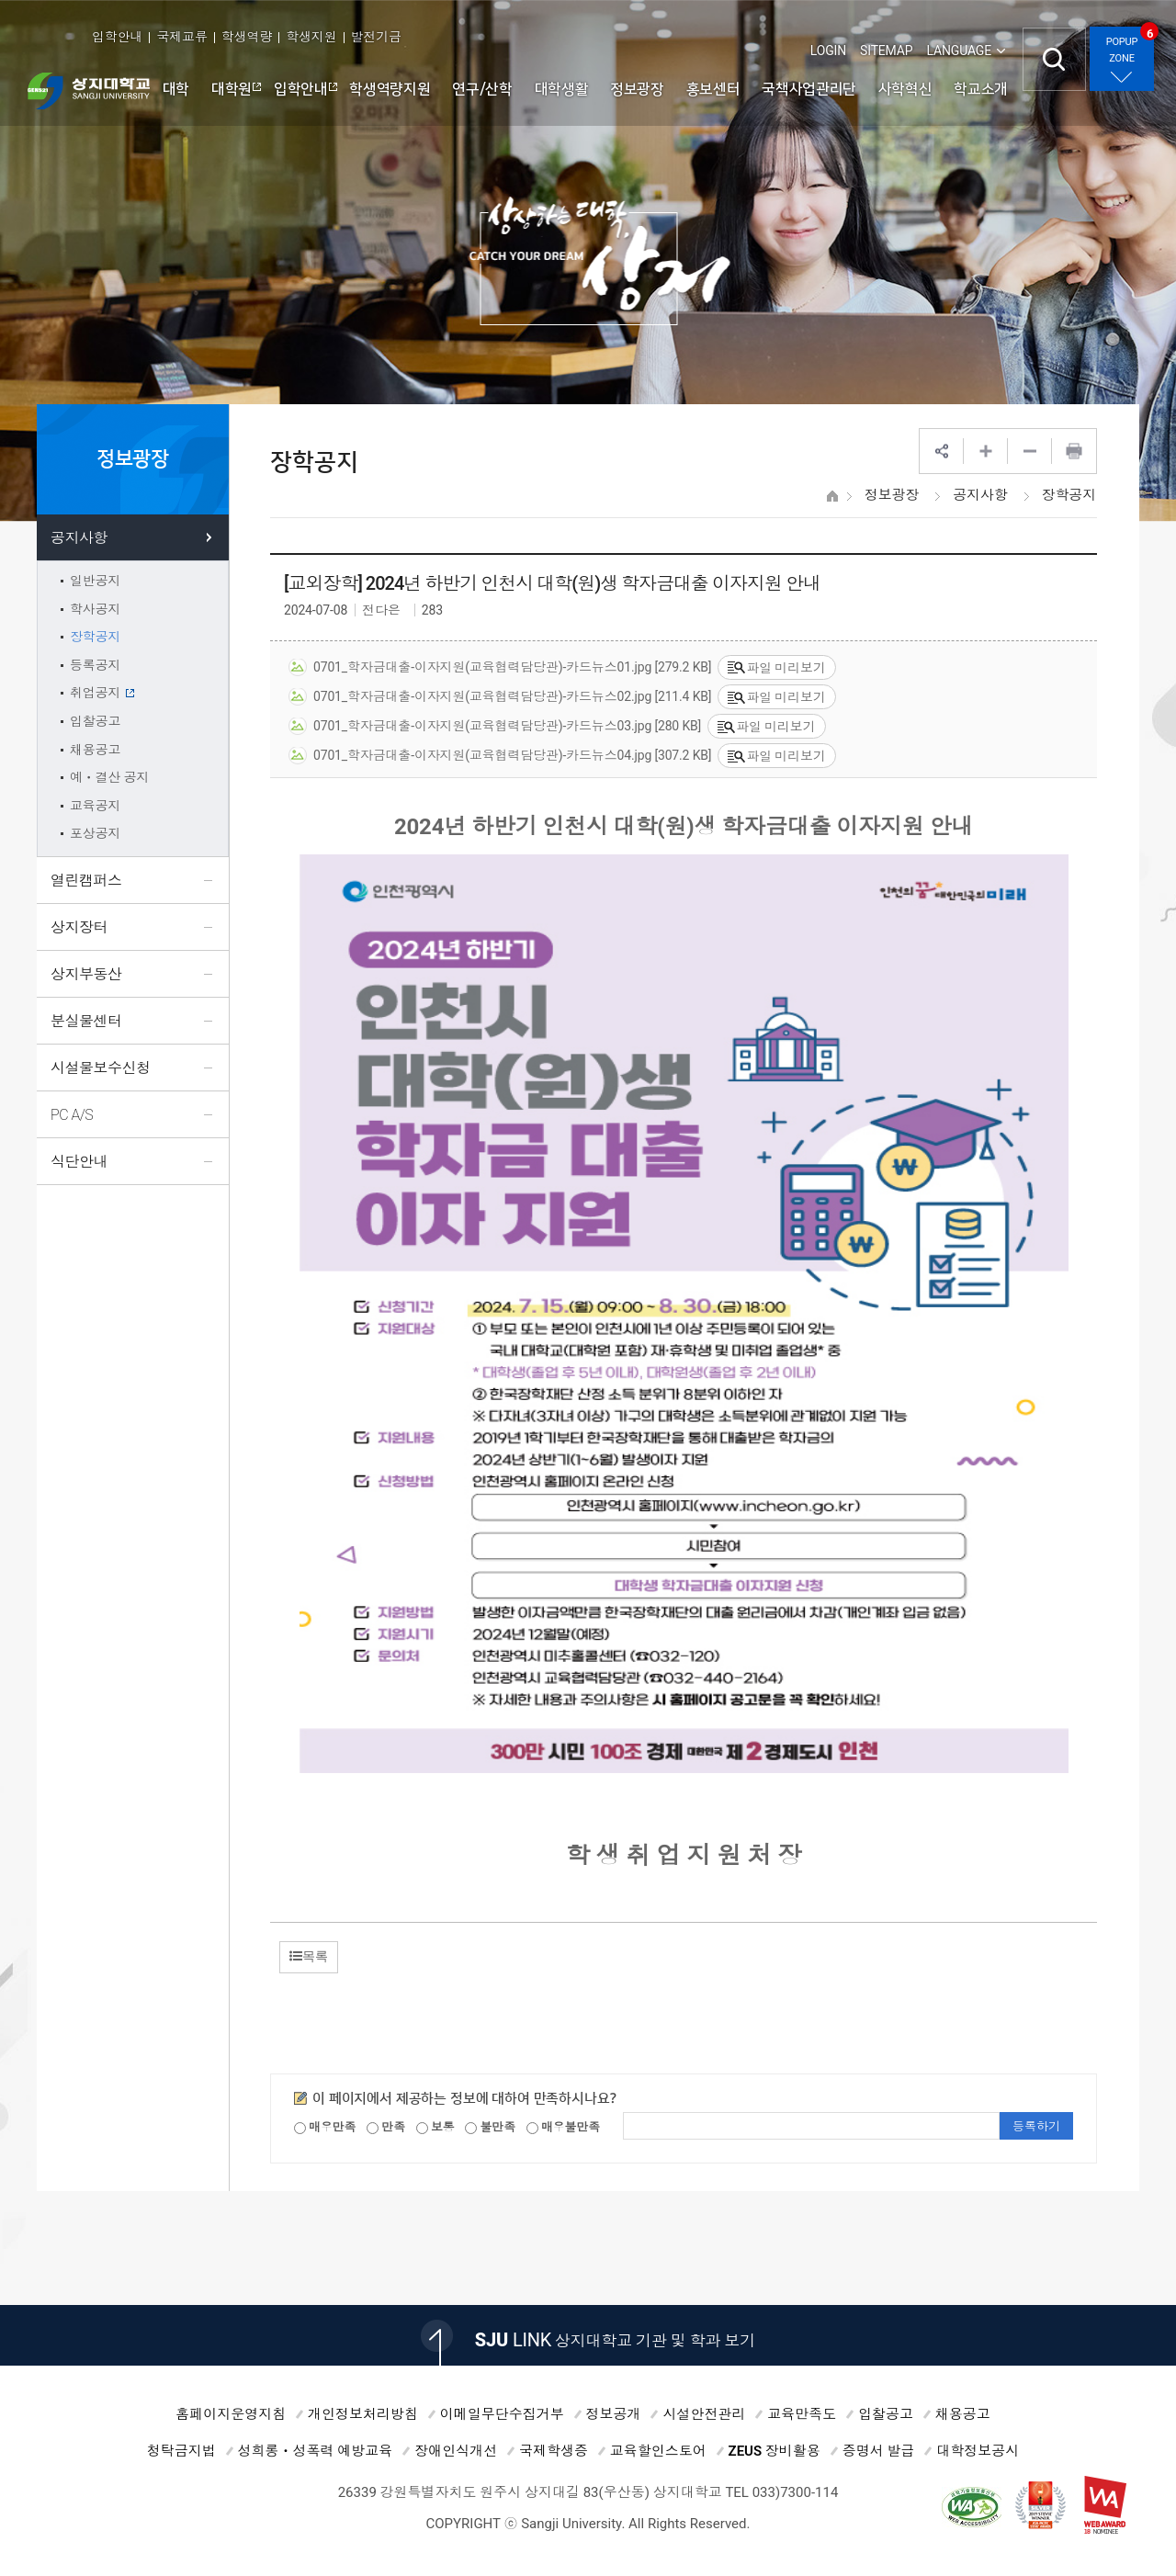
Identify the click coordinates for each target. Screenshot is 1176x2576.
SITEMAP (886, 50)
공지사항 (980, 495)
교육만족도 (801, 2414)
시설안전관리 (703, 2414)
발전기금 (376, 36)
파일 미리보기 (776, 668)
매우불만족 (563, 2127)
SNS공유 (942, 451)
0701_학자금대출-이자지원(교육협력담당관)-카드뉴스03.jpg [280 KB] (494, 726)
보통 (435, 2127)
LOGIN (828, 50)
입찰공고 (885, 2414)
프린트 (1074, 451)
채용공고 (962, 2414)
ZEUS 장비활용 (774, 2451)
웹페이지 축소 (1030, 451)
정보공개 (613, 2414)
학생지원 (311, 36)
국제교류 (181, 36)
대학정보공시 (977, 2451)
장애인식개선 (455, 2451)
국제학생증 (553, 2451)
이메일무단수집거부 (502, 2414)
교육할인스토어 (658, 2451)
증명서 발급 (878, 2451)
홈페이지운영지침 (230, 2414)
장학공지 (1069, 495)
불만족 (490, 2127)
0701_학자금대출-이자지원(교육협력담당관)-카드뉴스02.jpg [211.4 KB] (499, 697)
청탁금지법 (181, 2451)
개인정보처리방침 (363, 2414)
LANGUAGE (958, 50)
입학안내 (117, 36)
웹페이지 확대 (986, 451)
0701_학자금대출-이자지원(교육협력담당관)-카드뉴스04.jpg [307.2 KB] (499, 756)
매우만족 (325, 2127)
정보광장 (892, 495)
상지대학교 (89, 91)
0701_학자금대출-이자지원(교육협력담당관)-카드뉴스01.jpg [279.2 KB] (499, 668)
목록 (308, 1956)
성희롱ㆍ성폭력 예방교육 (315, 2451)
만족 (386, 2127)
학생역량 (246, 36)
